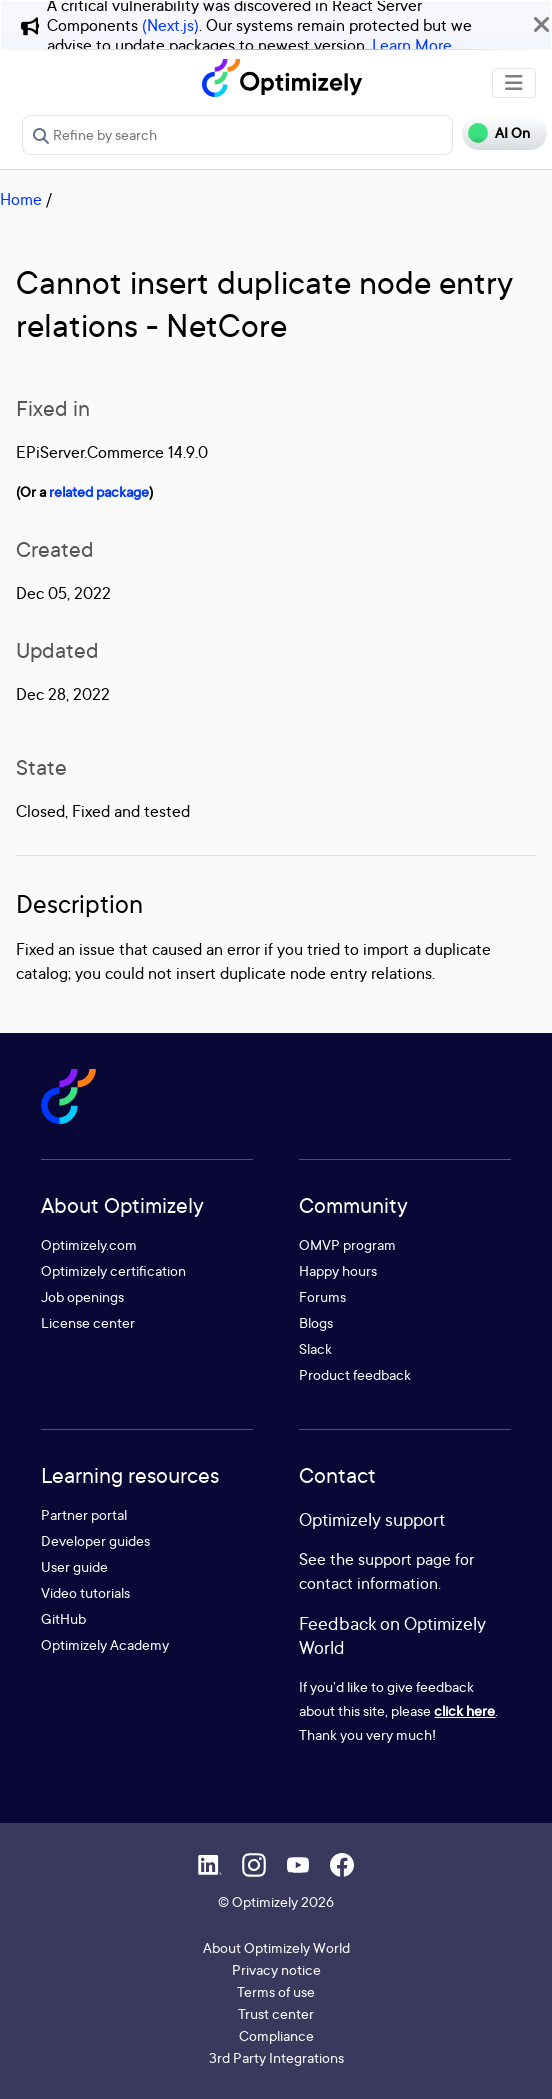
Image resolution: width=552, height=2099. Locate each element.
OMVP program (347, 1244)
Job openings (82, 1296)
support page (404, 1559)
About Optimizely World (276, 1947)
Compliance (276, 2035)
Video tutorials (85, 1592)
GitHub (63, 1618)
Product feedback (355, 1374)
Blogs (316, 1322)
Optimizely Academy (105, 1644)
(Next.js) (170, 25)
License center (88, 1322)
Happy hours (338, 1270)
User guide (74, 1566)
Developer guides (95, 1540)
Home (21, 199)
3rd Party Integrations (276, 2057)
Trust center (276, 2013)
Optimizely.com (89, 1244)
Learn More (412, 45)
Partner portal (84, 1514)
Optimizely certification (113, 1270)
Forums (322, 1296)
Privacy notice (276, 1969)
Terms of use (276, 1991)
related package (99, 491)
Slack (315, 1348)
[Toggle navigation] (514, 83)
